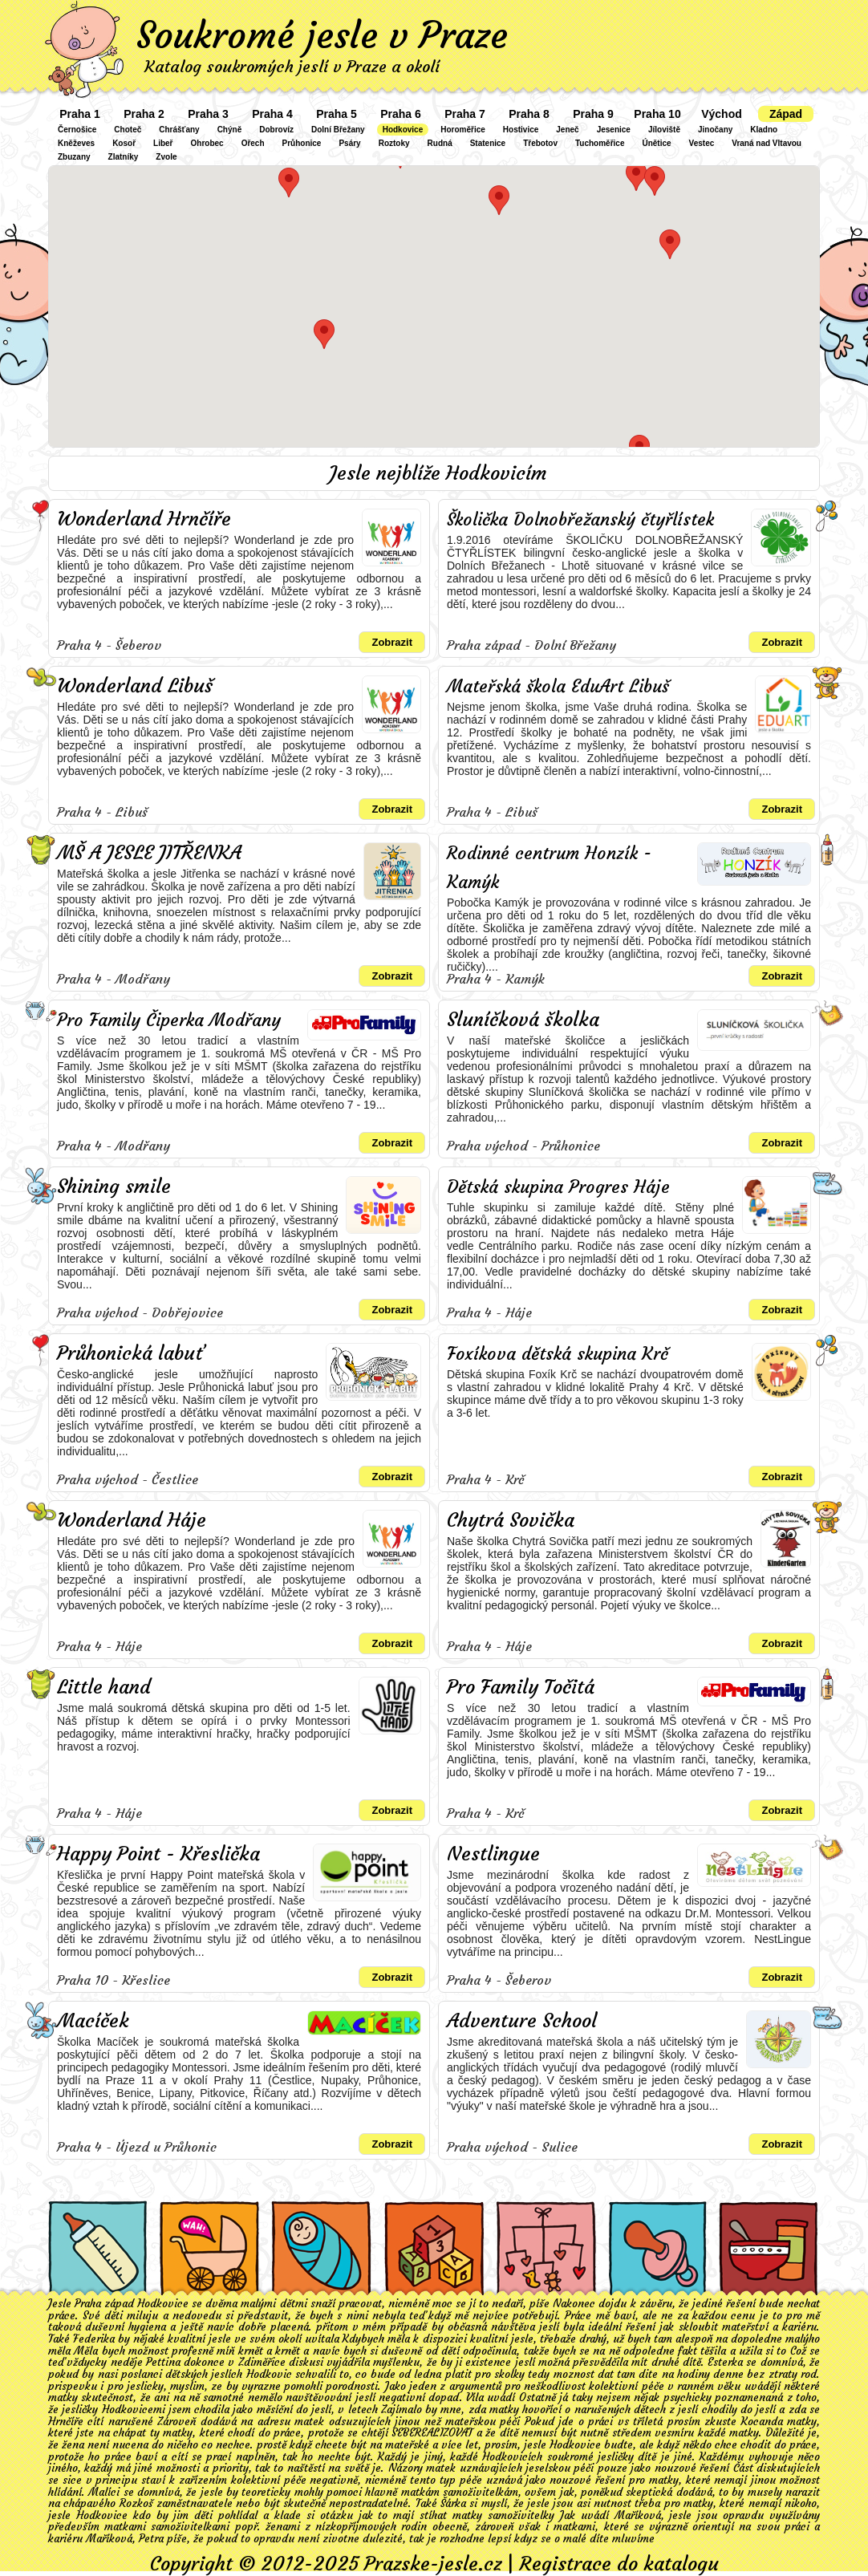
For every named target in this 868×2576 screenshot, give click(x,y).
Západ (785, 114)
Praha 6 (400, 114)
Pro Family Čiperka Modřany (169, 1020)
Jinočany (715, 129)
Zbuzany (74, 156)
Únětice (656, 143)
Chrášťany (179, 129)
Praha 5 (336, 114)
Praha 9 (593, 114)
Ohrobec (207, 143)
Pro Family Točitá (520, 1687)
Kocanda (762, 2421)
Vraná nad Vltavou (766, 143)
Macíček (93, 2021)
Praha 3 (208, 114)
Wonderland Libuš (135, 686)
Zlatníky (123, 156)
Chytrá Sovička (510, 1520)
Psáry (349, 143)
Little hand (104, 1687)
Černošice (77, 129)
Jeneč (567, 129)
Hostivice (520, 129)
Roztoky (394, 143)
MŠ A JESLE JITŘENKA (149, 853)
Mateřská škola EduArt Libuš (558, 686)
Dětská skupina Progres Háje (558, 1187)
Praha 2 (144, 114)
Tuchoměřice (600, 143)
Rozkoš (136, 2503)
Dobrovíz (276, 129)
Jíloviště (664, 129)
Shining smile (114, 1186)
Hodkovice (403, 129)
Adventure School (522, 2021)
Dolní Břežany (338, 129)
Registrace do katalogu (619, 2564)
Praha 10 (657, 114)
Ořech (253, 143)
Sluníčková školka (523, 1020)
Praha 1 (79, 114)
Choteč (127, 129)
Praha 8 (529, 114)
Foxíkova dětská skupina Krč (557, 1354)
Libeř (162, 143)
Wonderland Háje (131, 1520)
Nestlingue (493, 1854)
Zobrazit (391, 642)
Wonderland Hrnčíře (144, 519)
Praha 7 (464, 114)
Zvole (166, 156)
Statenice (487, 143)
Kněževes (76, 143)
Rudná (440, 143)
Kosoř (124, 143)
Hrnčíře (65, 2421)
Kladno (763, 129)
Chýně (229, 129)
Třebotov (540, 143)
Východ (721, 114)
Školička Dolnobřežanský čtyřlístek (580, 519)
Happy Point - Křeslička (158, 1854)
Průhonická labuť (131, 1353)
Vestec (702, 143)
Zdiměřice (262, 2362)
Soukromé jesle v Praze (322, 35)
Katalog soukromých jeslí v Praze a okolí (292, 66)
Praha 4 (272, 114)
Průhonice (302, 143)
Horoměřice (462, 129)
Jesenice (614, 129)
